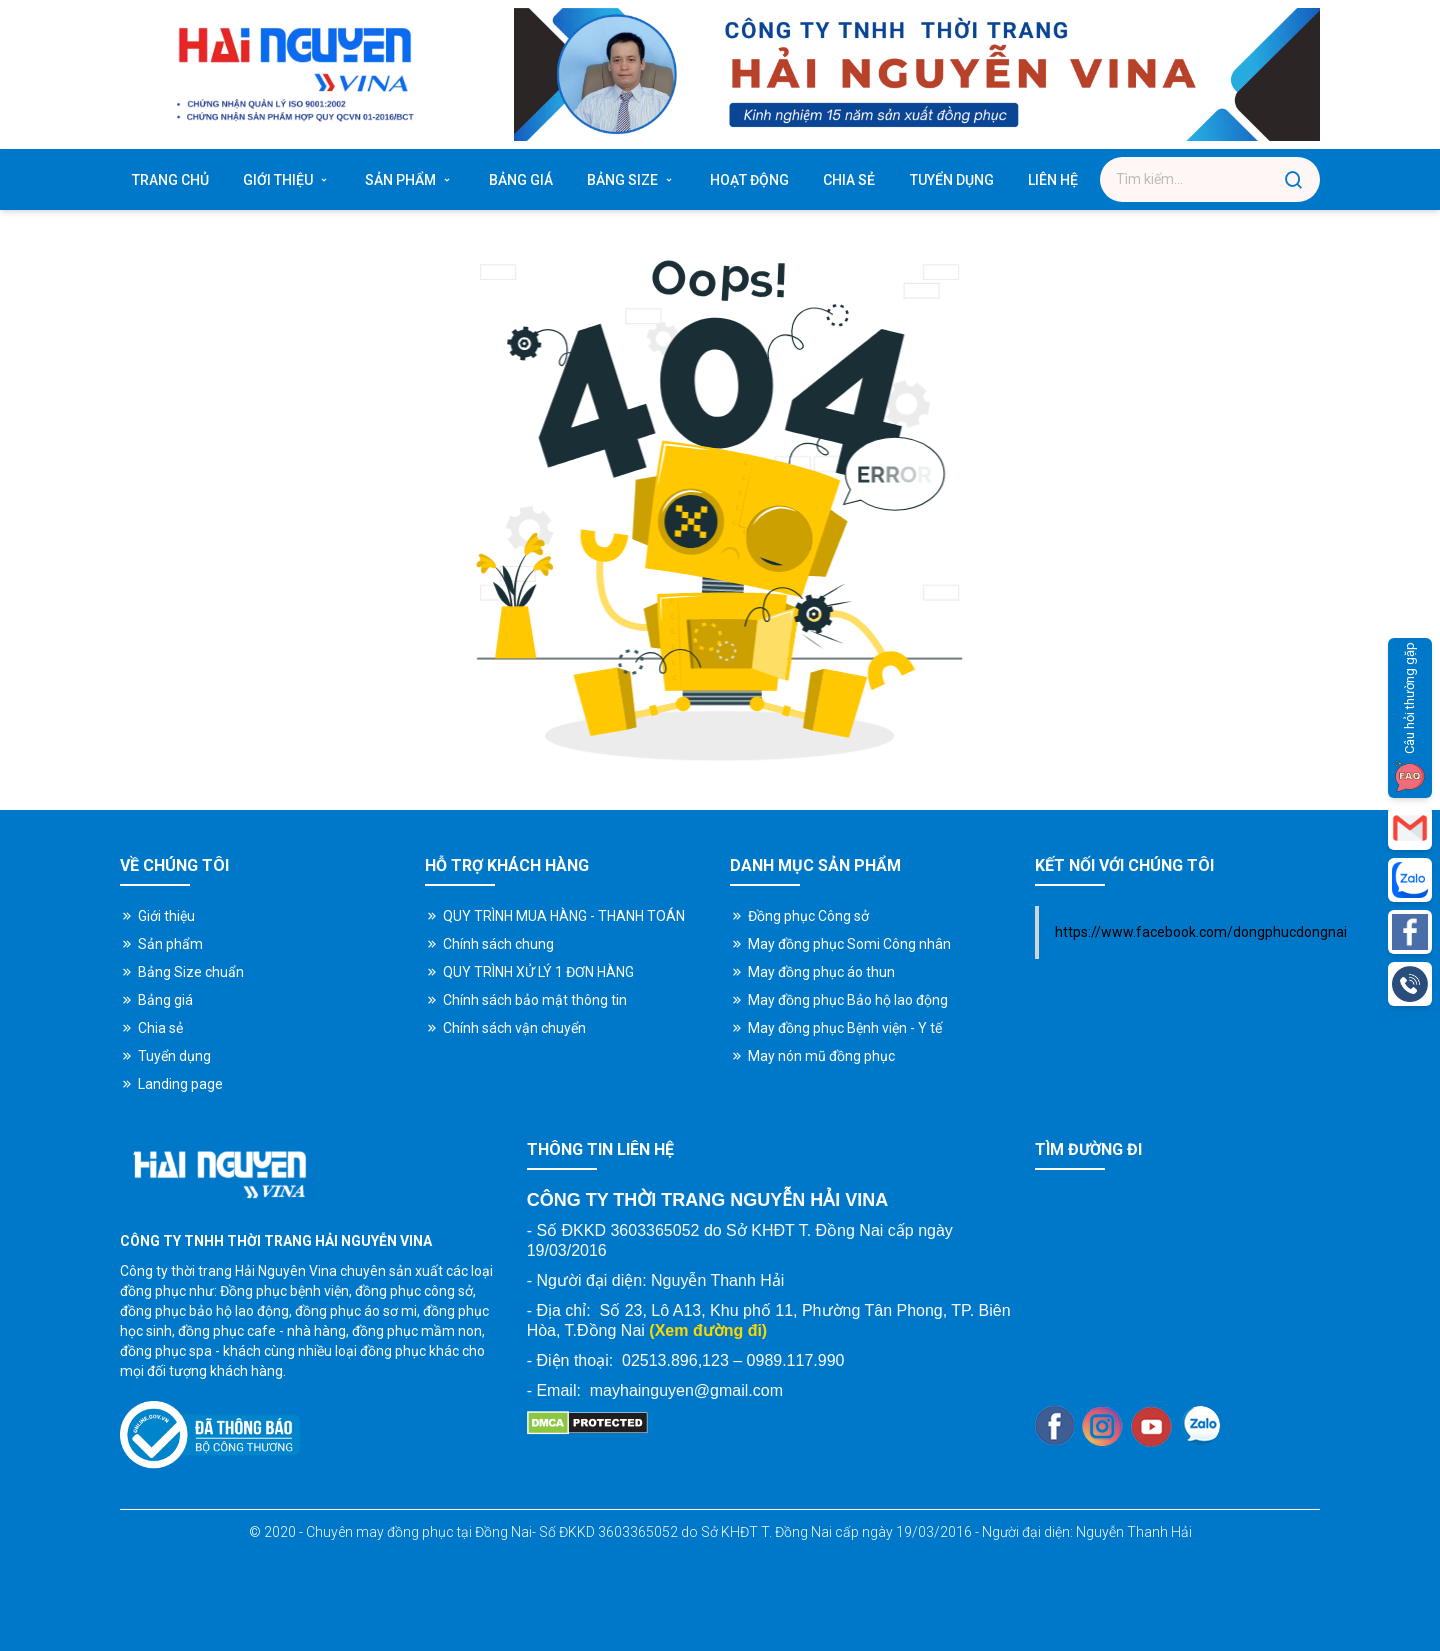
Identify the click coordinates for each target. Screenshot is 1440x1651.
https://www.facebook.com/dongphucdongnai (1201, 932)
